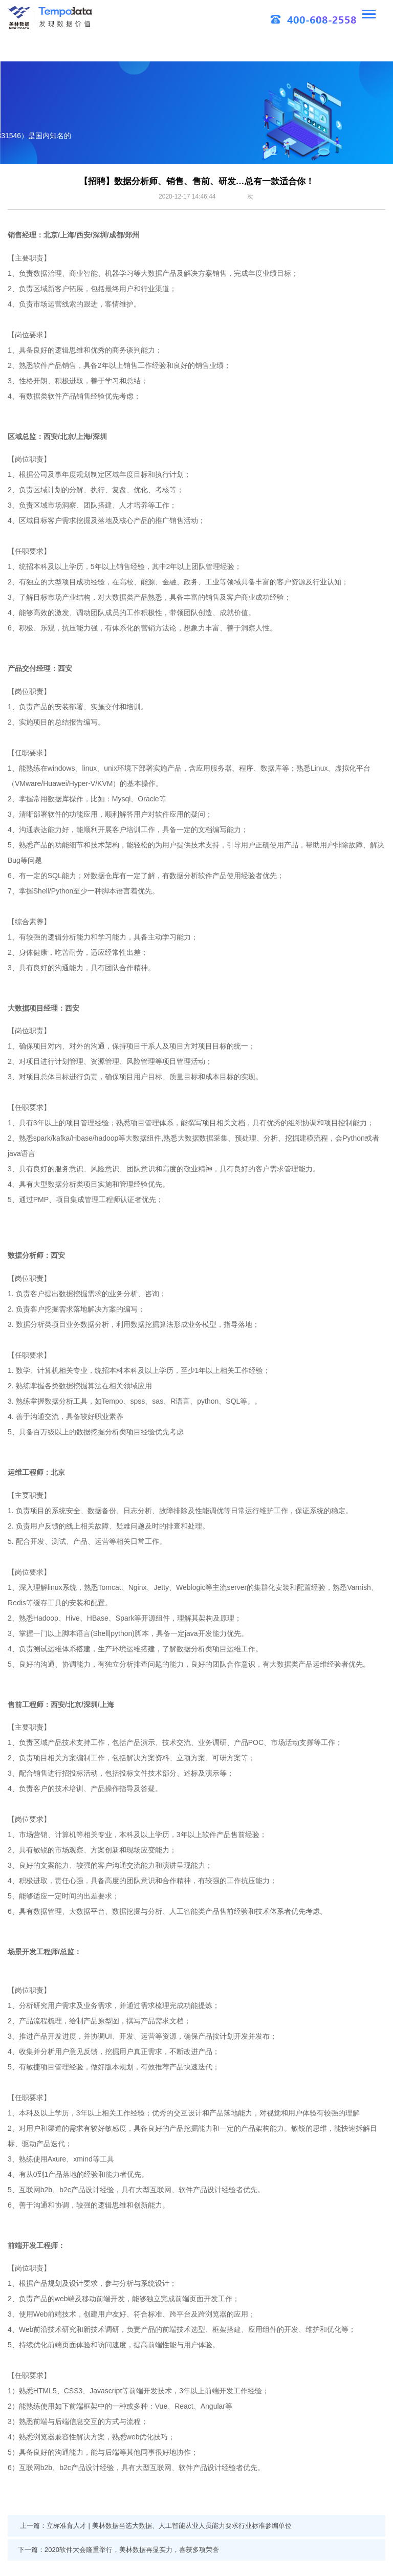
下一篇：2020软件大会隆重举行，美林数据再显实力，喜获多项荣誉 (118, 2549)
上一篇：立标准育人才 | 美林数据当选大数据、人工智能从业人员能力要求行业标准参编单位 (156, 2525)
